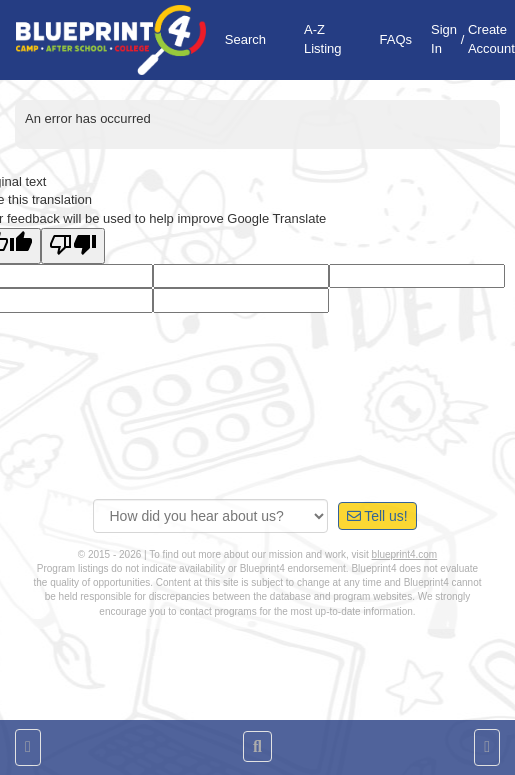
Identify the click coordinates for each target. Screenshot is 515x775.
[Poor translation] (73, 246)
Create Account (491, 39)
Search (245, 39)
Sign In (444, 39)
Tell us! (377, 516)
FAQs (396, 39)
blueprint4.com (405, 554)
